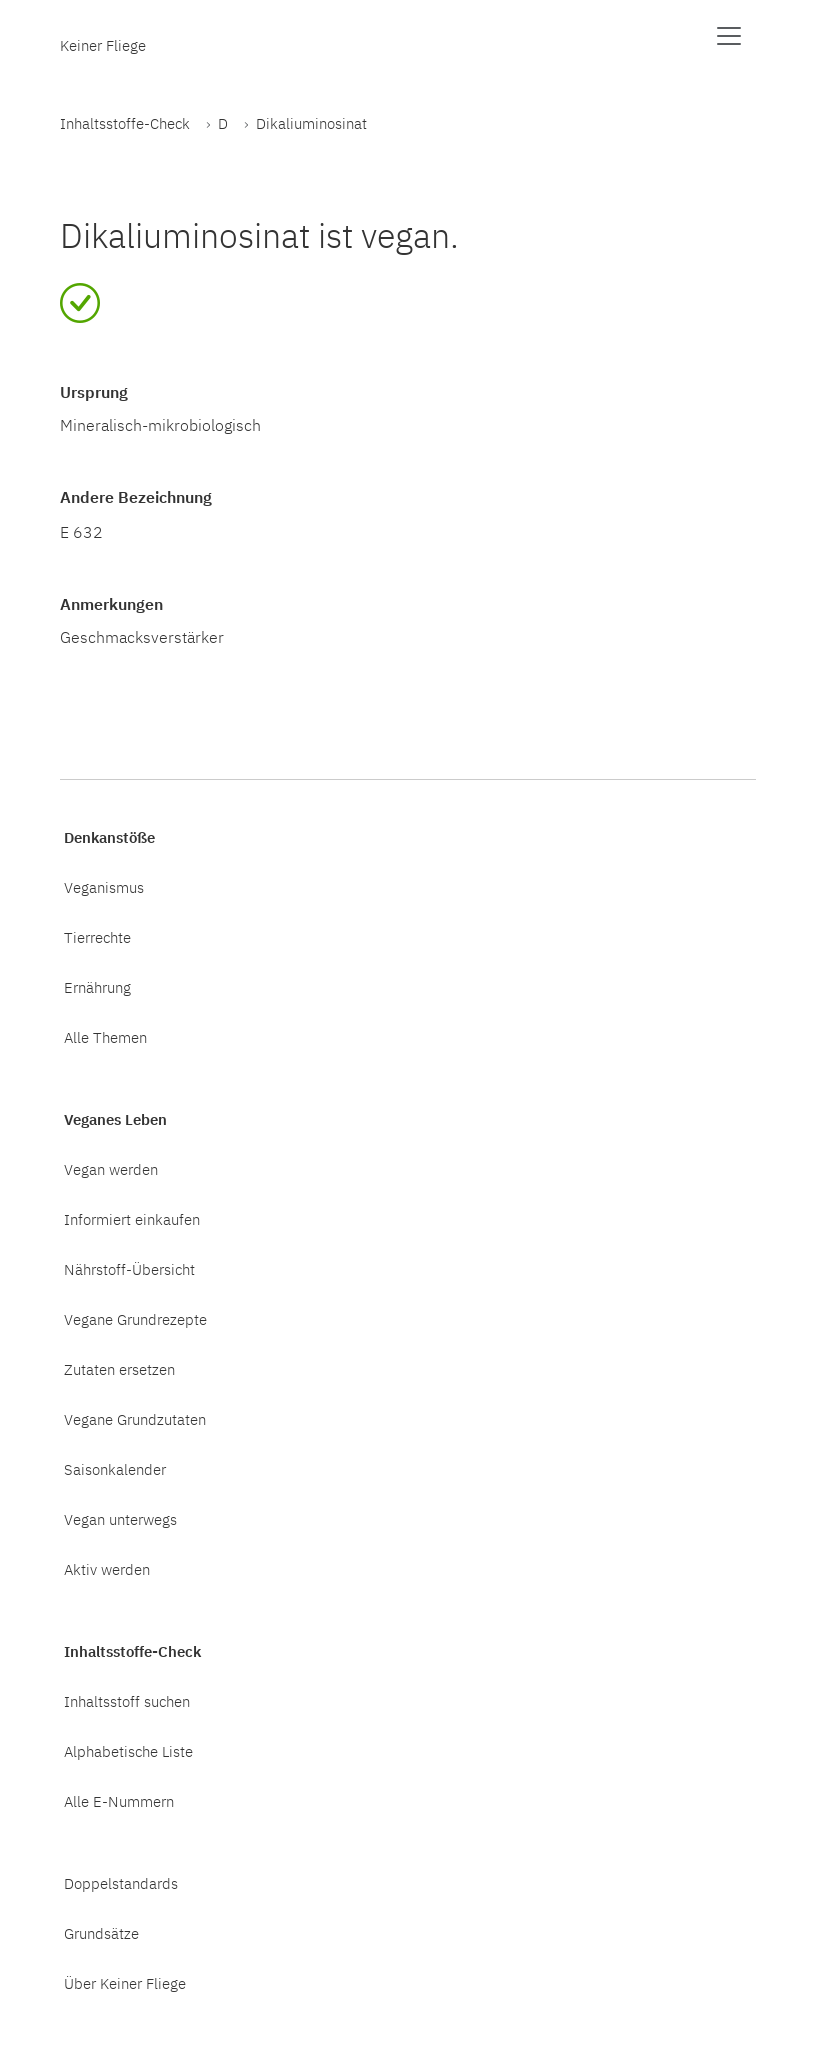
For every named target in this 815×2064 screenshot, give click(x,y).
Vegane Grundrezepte (135, 1319)
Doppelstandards (121, 1883)
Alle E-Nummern (119, 1801)
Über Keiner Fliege (125, 1983)
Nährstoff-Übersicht (129, 1269)
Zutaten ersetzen (119, 1369)
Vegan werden (111, 1169)
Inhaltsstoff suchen (127, 1701)
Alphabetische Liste (128, 1751)
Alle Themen (105, 1037)
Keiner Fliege (103, 45)
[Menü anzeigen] (729, 36)
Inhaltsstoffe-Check (125, 123)
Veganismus (104, 887)
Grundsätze (101, 1933)
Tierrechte (97, 937)
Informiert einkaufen (132, 1219)
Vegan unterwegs (120, 1519)
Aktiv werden (107, 1569)
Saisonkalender (115, 1469)
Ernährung (97, 987)
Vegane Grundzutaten (135, 1419)
